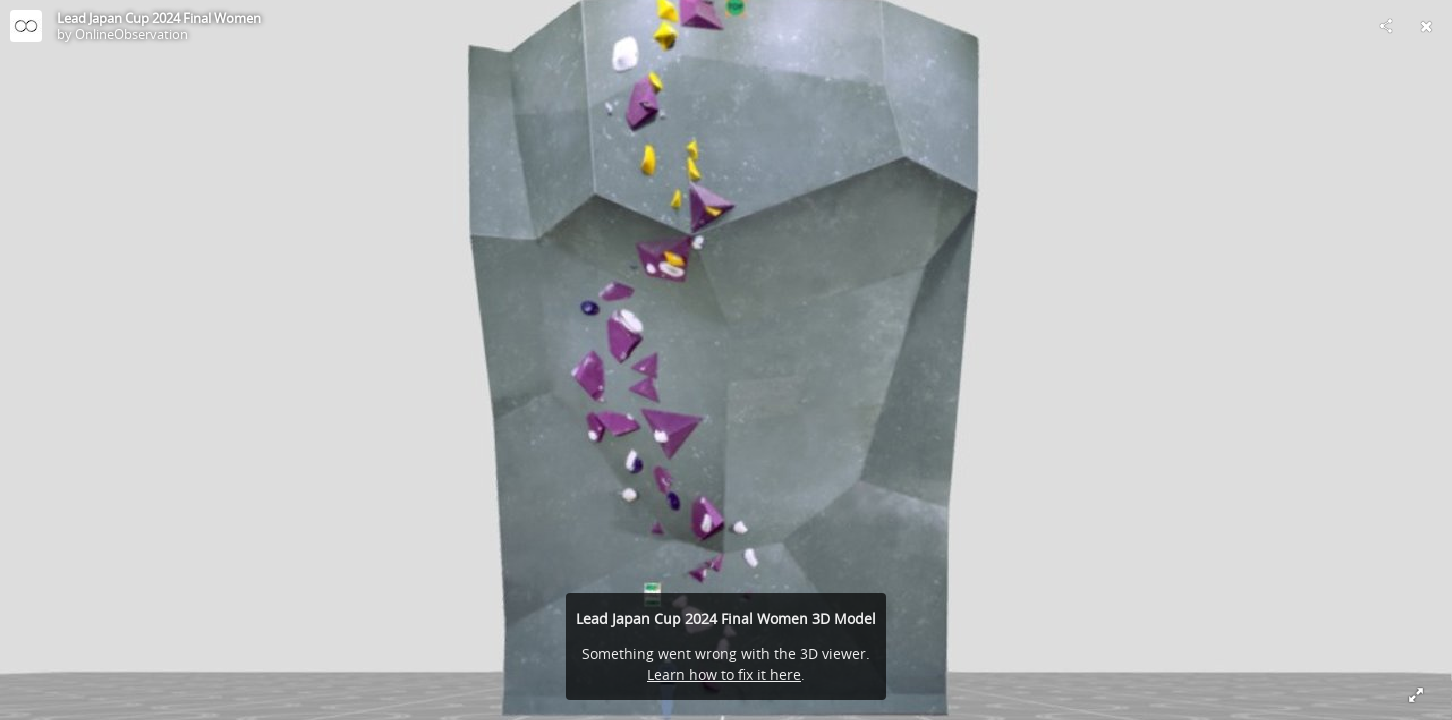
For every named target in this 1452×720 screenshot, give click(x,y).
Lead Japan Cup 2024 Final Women (159, 18)
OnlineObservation (131, 34)
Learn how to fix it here (724, 674)
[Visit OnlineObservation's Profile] (26, 26)
